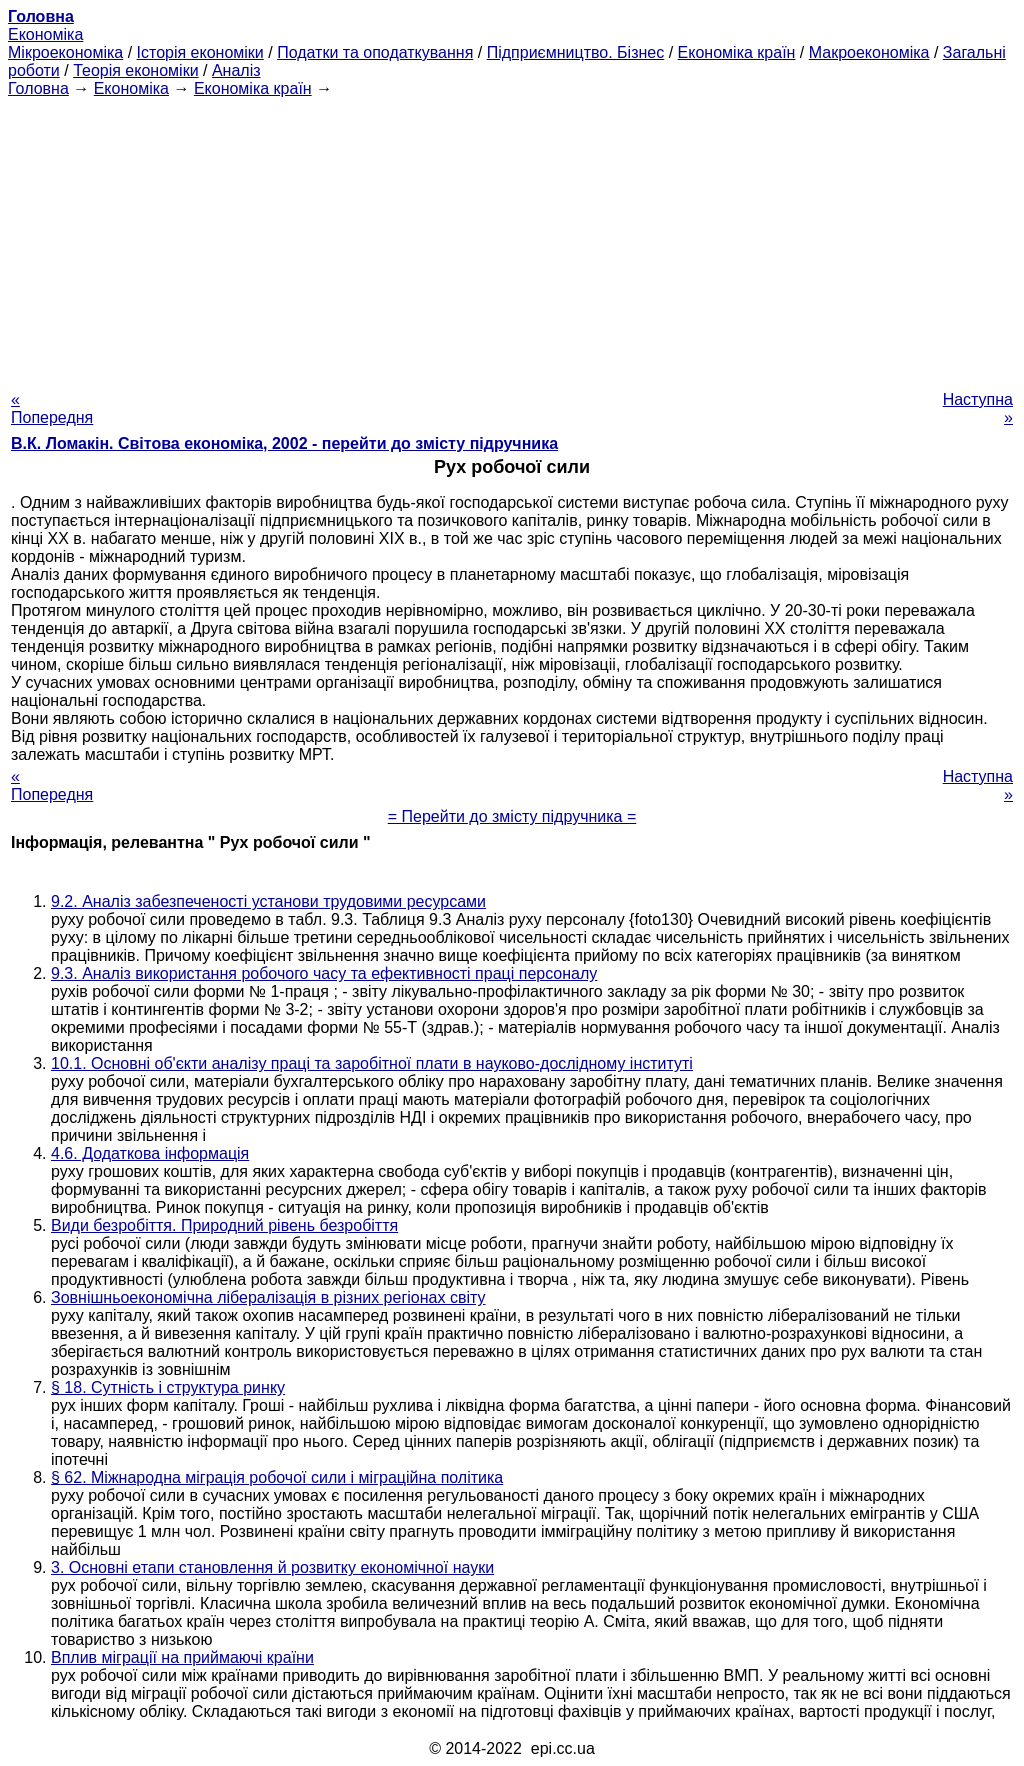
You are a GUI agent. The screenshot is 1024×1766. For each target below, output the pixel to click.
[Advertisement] (512, 238)
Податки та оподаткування (375, 52)
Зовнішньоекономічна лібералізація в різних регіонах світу (268, 1297)
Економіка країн (737, 52)
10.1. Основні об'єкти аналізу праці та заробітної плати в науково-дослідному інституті (372, 1063)
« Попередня (52, 408)
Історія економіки (200, 52)
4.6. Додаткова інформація (150, 1153)
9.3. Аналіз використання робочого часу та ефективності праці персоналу (324, 973)
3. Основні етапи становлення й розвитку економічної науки (272, 1567)
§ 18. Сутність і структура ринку (168, 1387)
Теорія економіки (135, 70)
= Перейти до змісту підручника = (512, 816)
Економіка (45, 34)
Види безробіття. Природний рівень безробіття (224, 1225)
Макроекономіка (869, 52)
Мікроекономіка (65, 52)
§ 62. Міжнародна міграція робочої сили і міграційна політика (277, 1477)
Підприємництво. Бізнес (576, 52)
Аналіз (236, 70)
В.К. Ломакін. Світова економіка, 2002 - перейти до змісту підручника (284, 443)
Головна (38, 88)
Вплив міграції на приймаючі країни (182, 1657)
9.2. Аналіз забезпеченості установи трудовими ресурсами (268, 901)
